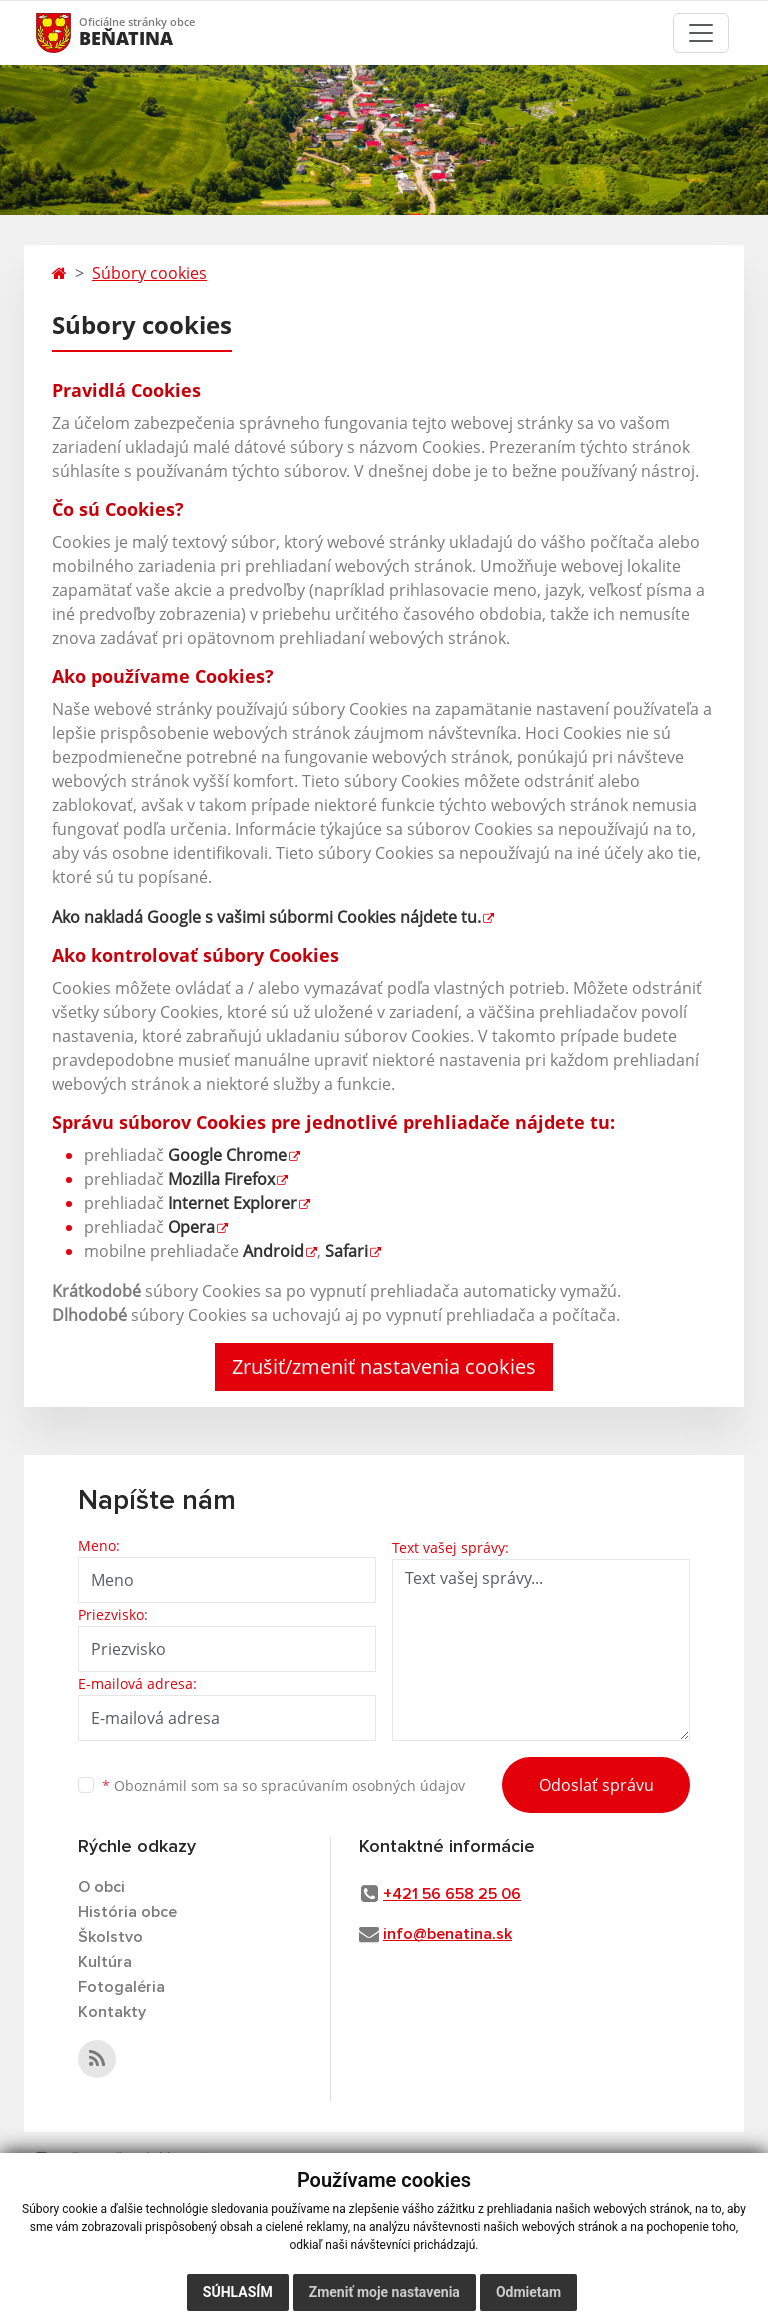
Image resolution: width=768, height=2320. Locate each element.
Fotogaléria (121, 1987)
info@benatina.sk (447, 1934)
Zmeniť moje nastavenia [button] (384, 2292)
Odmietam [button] (528, 2292)
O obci (101, 1887)
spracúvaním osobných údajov (363, 1785)
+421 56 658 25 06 (452, 1894)
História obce (127, 1912)
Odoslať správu (596, 1785)
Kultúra (105, 1962)
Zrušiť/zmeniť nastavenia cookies (384, 1366)
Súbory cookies (149, 273)
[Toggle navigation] (701, 33)
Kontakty (112, 2012)
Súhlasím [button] (238, 2292)
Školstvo (110, 1937)
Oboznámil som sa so (283, 1785)
